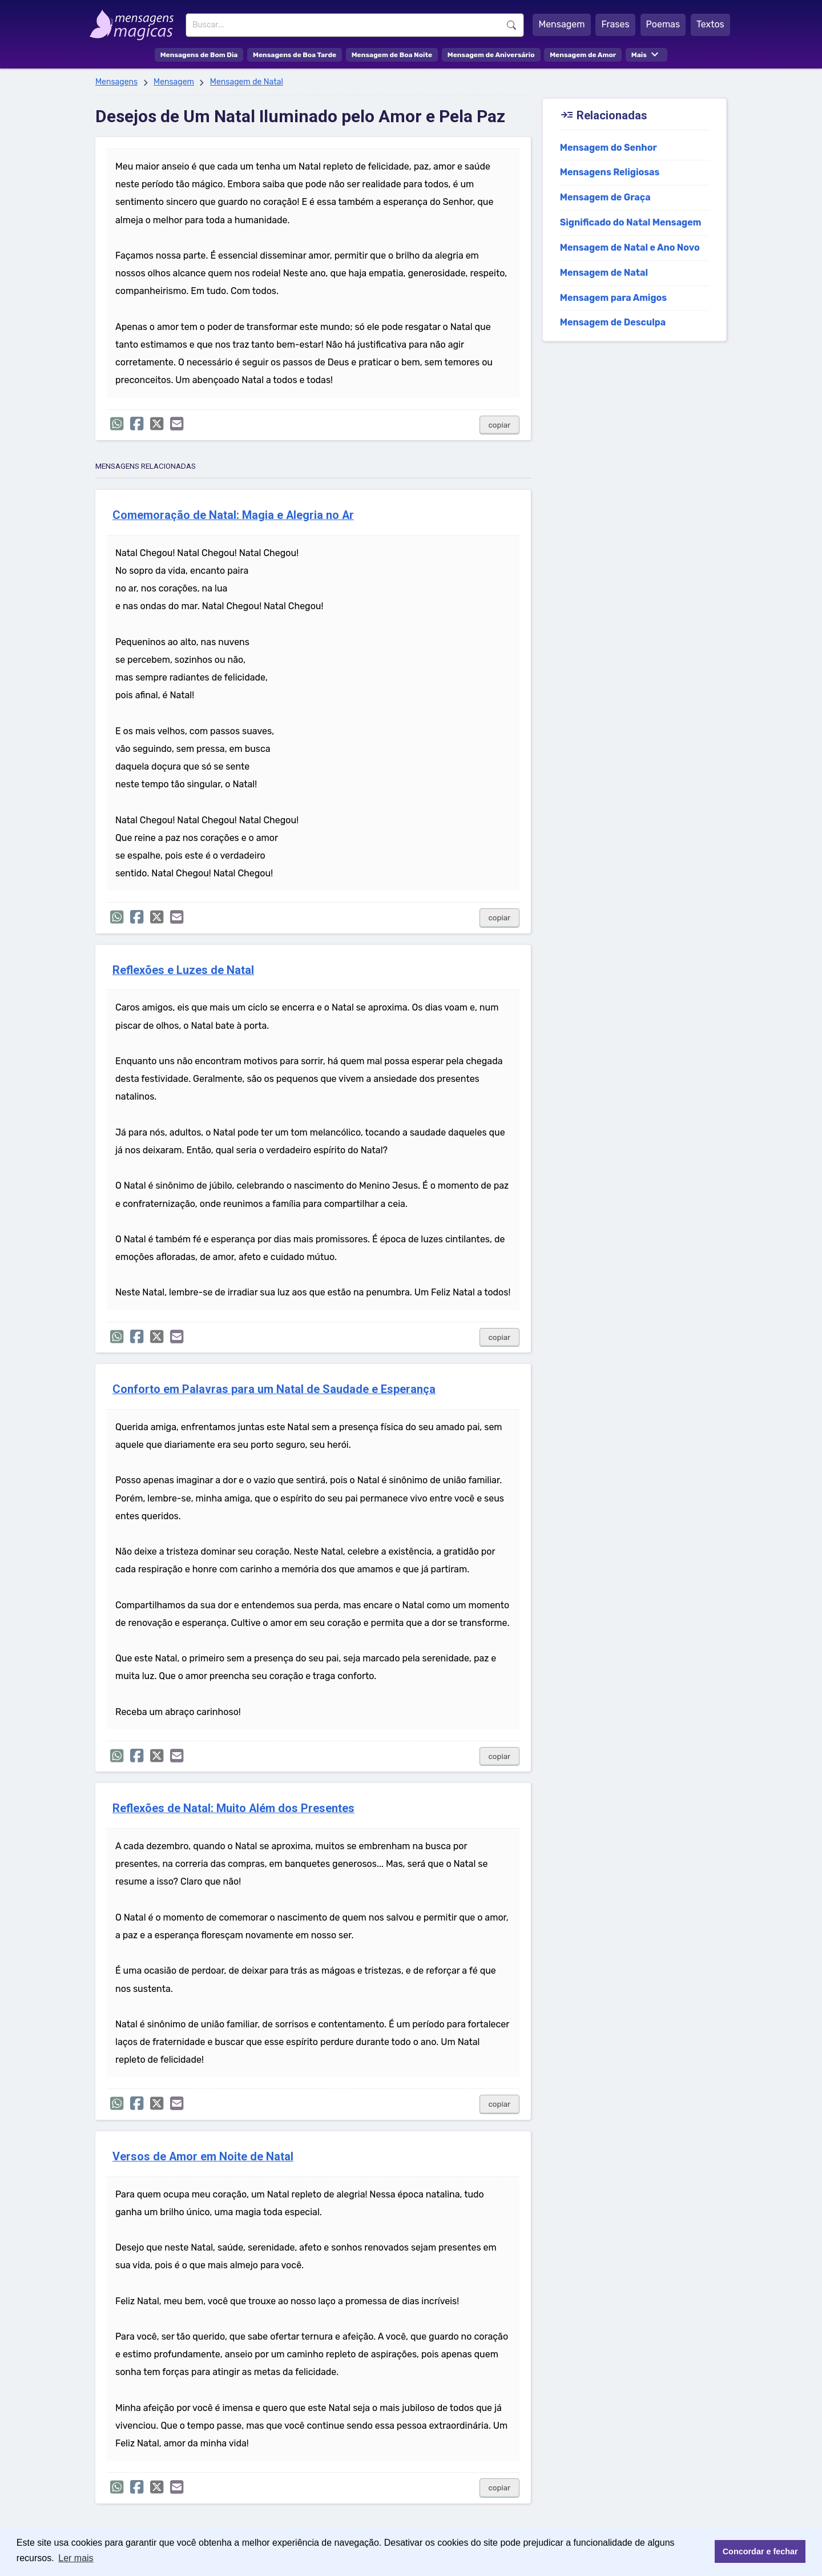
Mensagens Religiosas (610, 172)
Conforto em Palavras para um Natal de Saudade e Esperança (274, 1389)
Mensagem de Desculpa (613, 322)
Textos (710, 24)
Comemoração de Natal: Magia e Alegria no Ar (233, 515)
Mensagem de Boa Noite (392, 55)
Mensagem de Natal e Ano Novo (630, 247)
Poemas (663, 24)
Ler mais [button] (75, 2558)
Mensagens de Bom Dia (199, 55)
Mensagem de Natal (246, 82)
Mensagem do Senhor (608, 147)
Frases (615, 24)
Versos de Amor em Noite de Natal (202, 2156)
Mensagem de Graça (605, 197)
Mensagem (561, 24)
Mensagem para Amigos (613, 297)
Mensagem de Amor (583, 55)
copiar (500, 425)
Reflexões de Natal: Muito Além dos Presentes (233, 1808)
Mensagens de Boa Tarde (294, 55)
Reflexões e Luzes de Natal (183, 970)
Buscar (511, 25)
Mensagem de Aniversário (491, 55)
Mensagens (116, 82)
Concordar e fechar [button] (760, 2551)
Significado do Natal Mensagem (631, 222)
